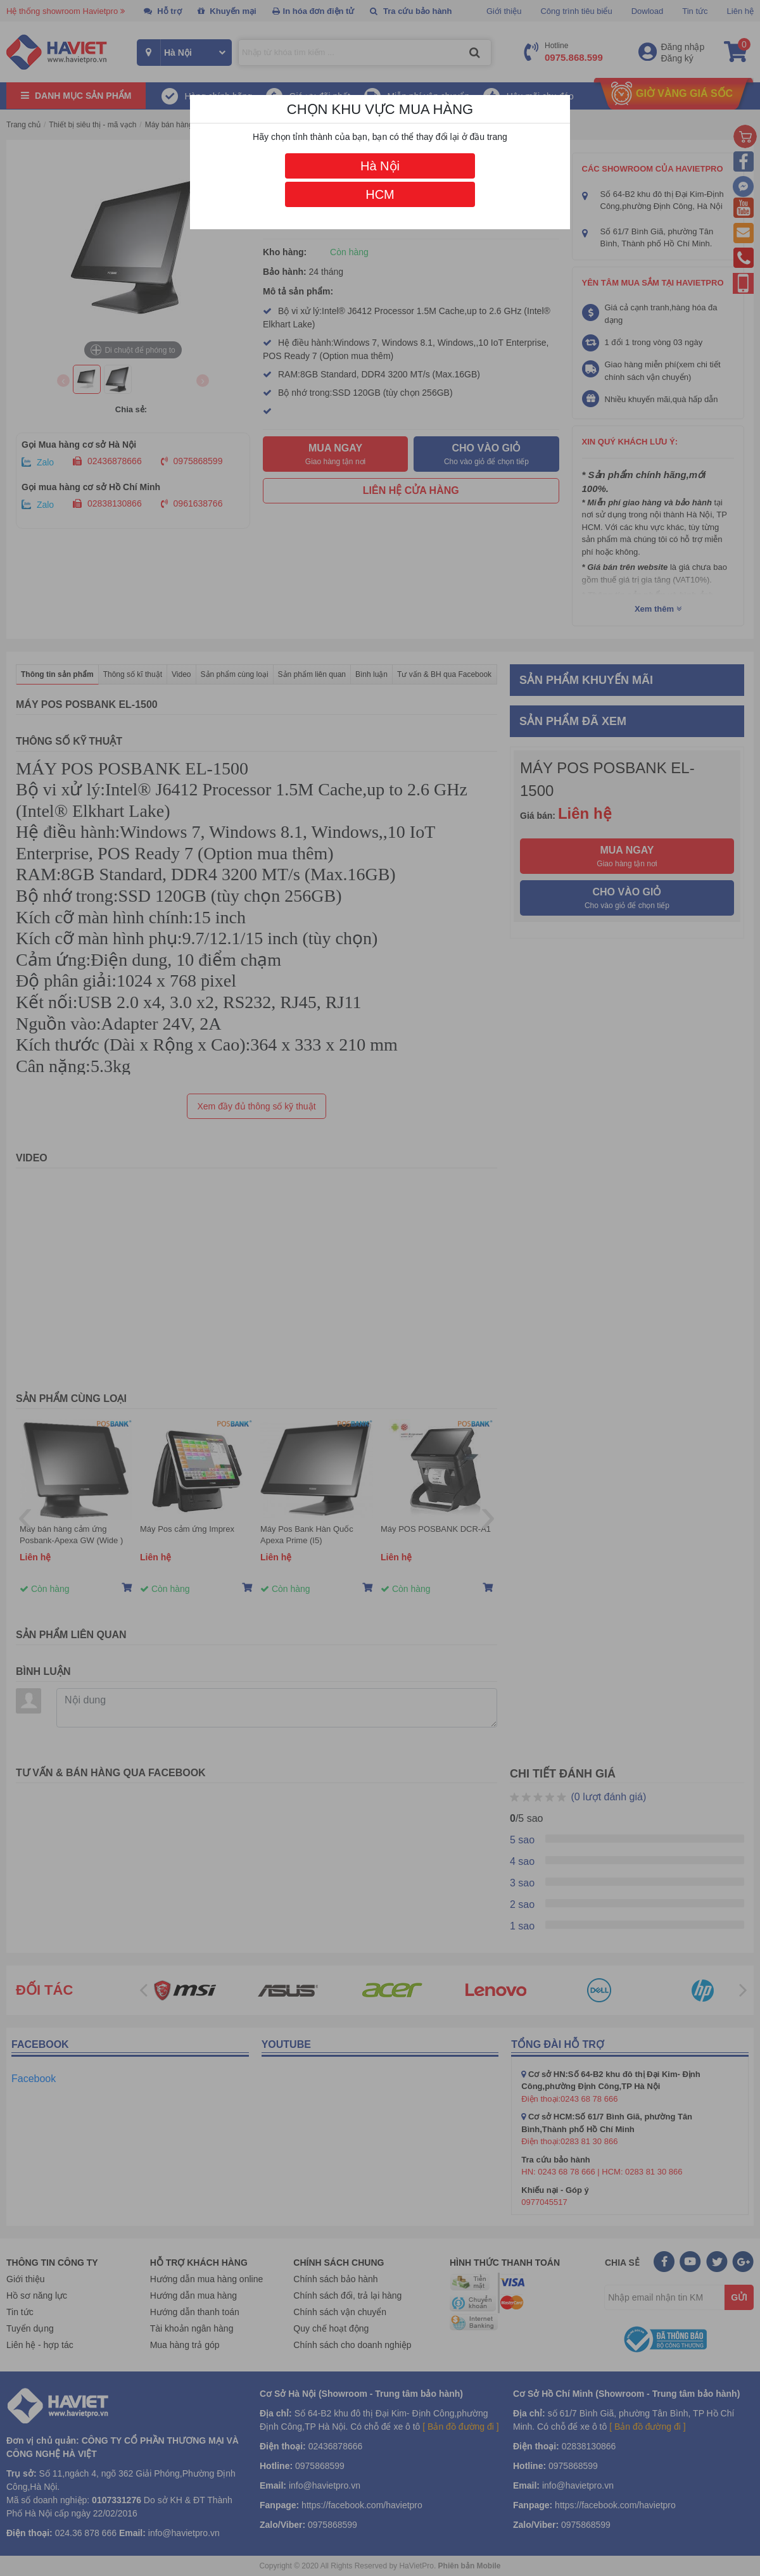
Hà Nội (380, 166)
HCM (380, 194)
